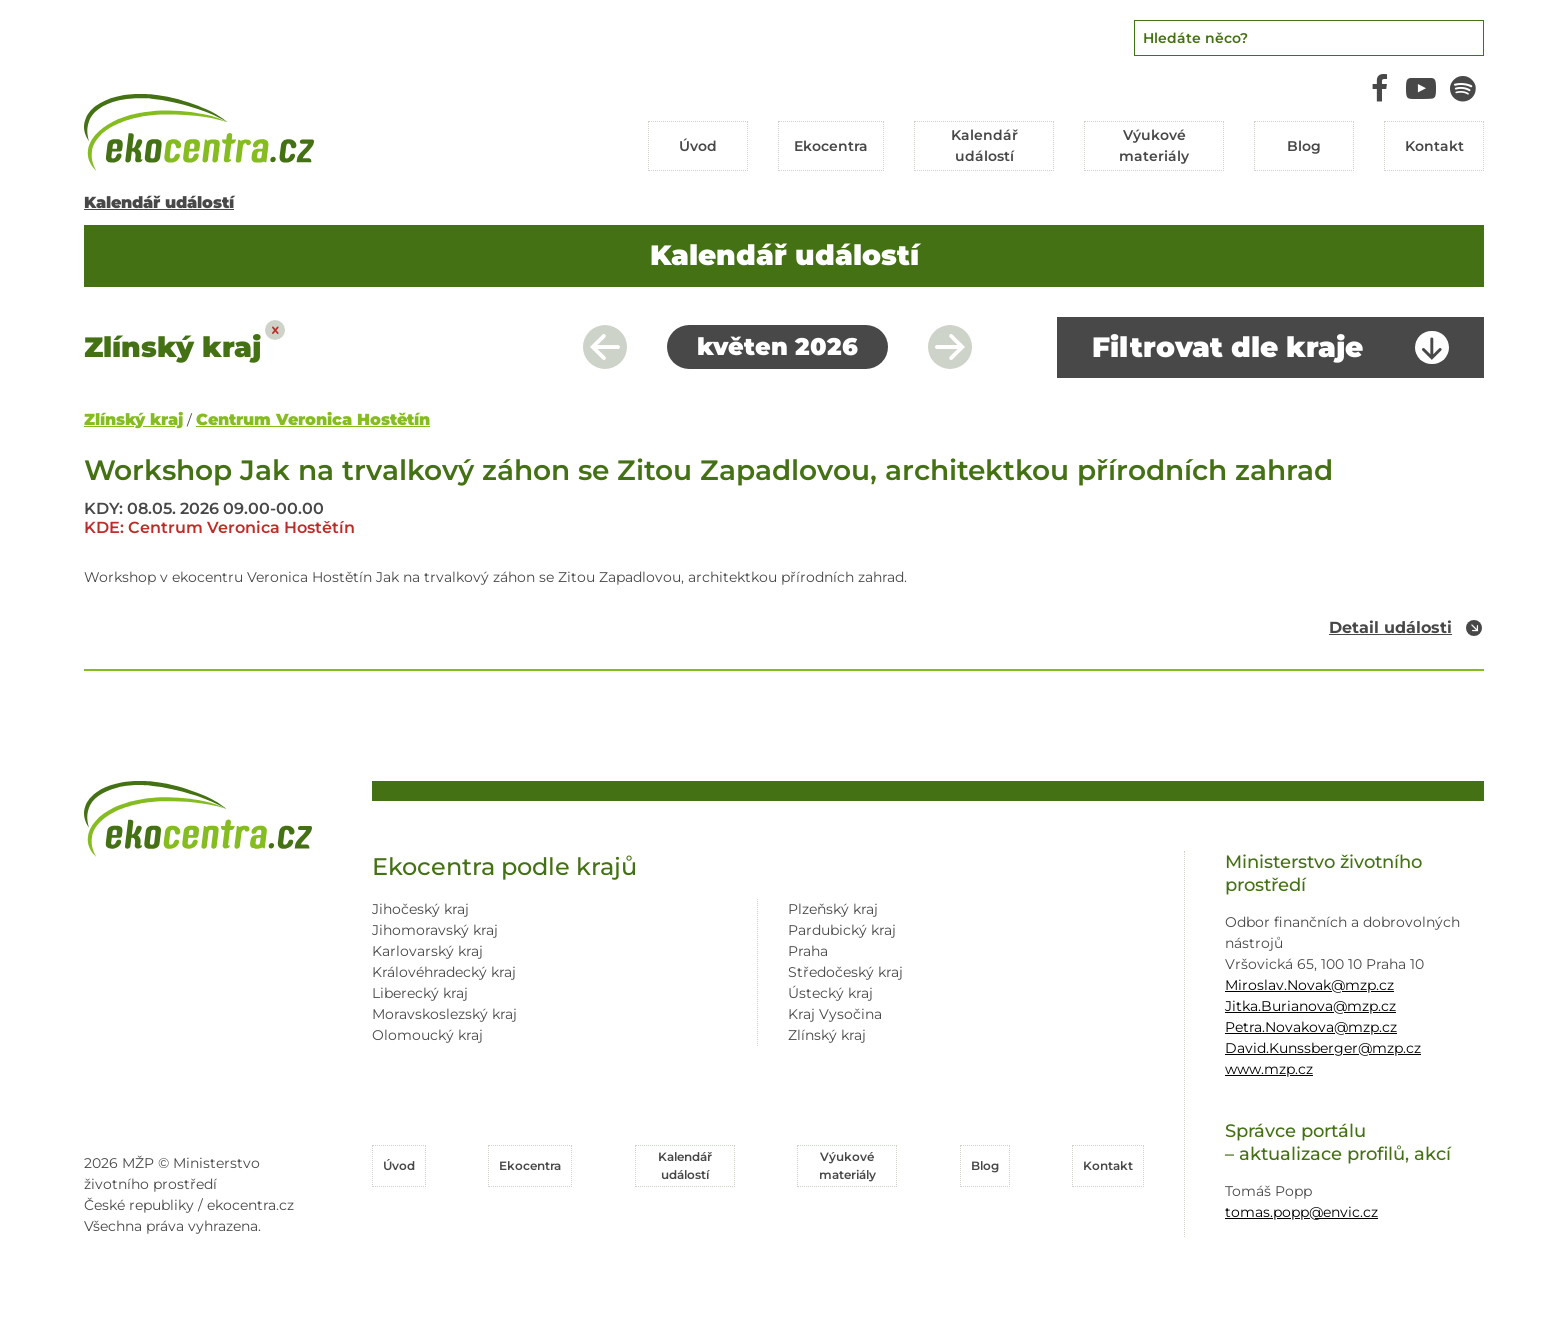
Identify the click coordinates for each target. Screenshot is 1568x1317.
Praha (808, 951)
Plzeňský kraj (833, 909)
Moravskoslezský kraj (444, 1014)
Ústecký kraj (830, 993)
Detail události (1390, 628)
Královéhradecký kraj (444, 972)
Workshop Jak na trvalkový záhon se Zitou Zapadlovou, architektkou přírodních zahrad (708, 470)
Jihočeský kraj (420, 909)
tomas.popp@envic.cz (1301, 1212)
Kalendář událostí (159, 202)
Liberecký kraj (420, 993)
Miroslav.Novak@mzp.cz (1309, 985)
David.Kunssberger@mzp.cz (1323, 1048)
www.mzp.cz (1269, 1069)
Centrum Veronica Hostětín (313, 419)
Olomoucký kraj (427, 1035)
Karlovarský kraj (427, 951)
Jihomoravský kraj (435, 930)
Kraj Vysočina (835, 1014)
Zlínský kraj (133, 419)
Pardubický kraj (842, 930)
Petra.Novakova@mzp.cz (1311, 1027)
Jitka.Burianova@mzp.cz (1310, 1006)
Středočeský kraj (845, 972)
